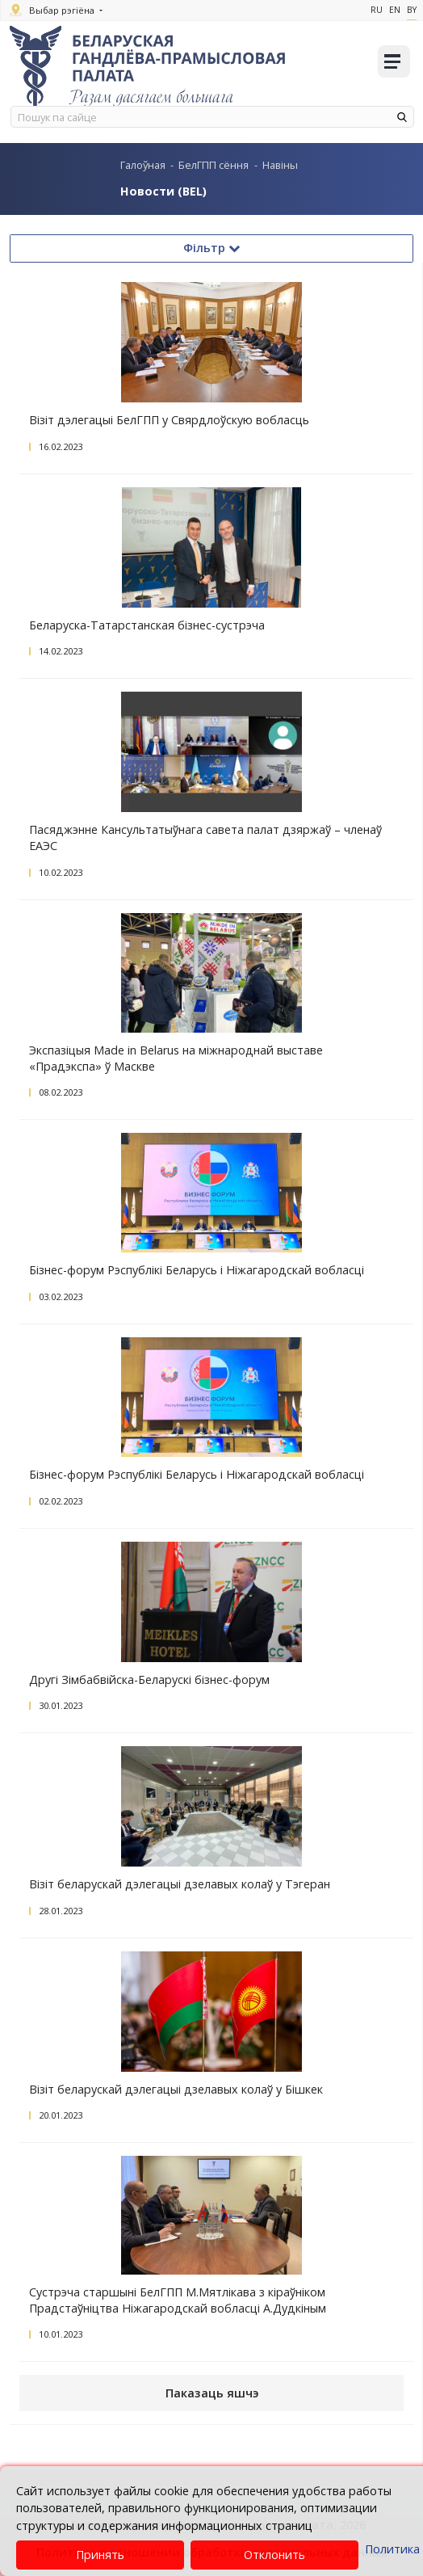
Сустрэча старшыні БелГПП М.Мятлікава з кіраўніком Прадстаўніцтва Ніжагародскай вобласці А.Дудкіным (177, 2300)
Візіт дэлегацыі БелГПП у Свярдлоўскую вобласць (169, 419)
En (394, 9)
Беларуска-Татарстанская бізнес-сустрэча (147, 625)
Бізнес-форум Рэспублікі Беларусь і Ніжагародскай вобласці (196, 1269)
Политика (392, 2549)
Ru (377, 9)
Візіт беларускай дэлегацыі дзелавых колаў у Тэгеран (179, 1884)
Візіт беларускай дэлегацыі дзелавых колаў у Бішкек (176, 2089)
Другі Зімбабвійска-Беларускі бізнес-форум (149, 1679)
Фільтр (211, 247)
